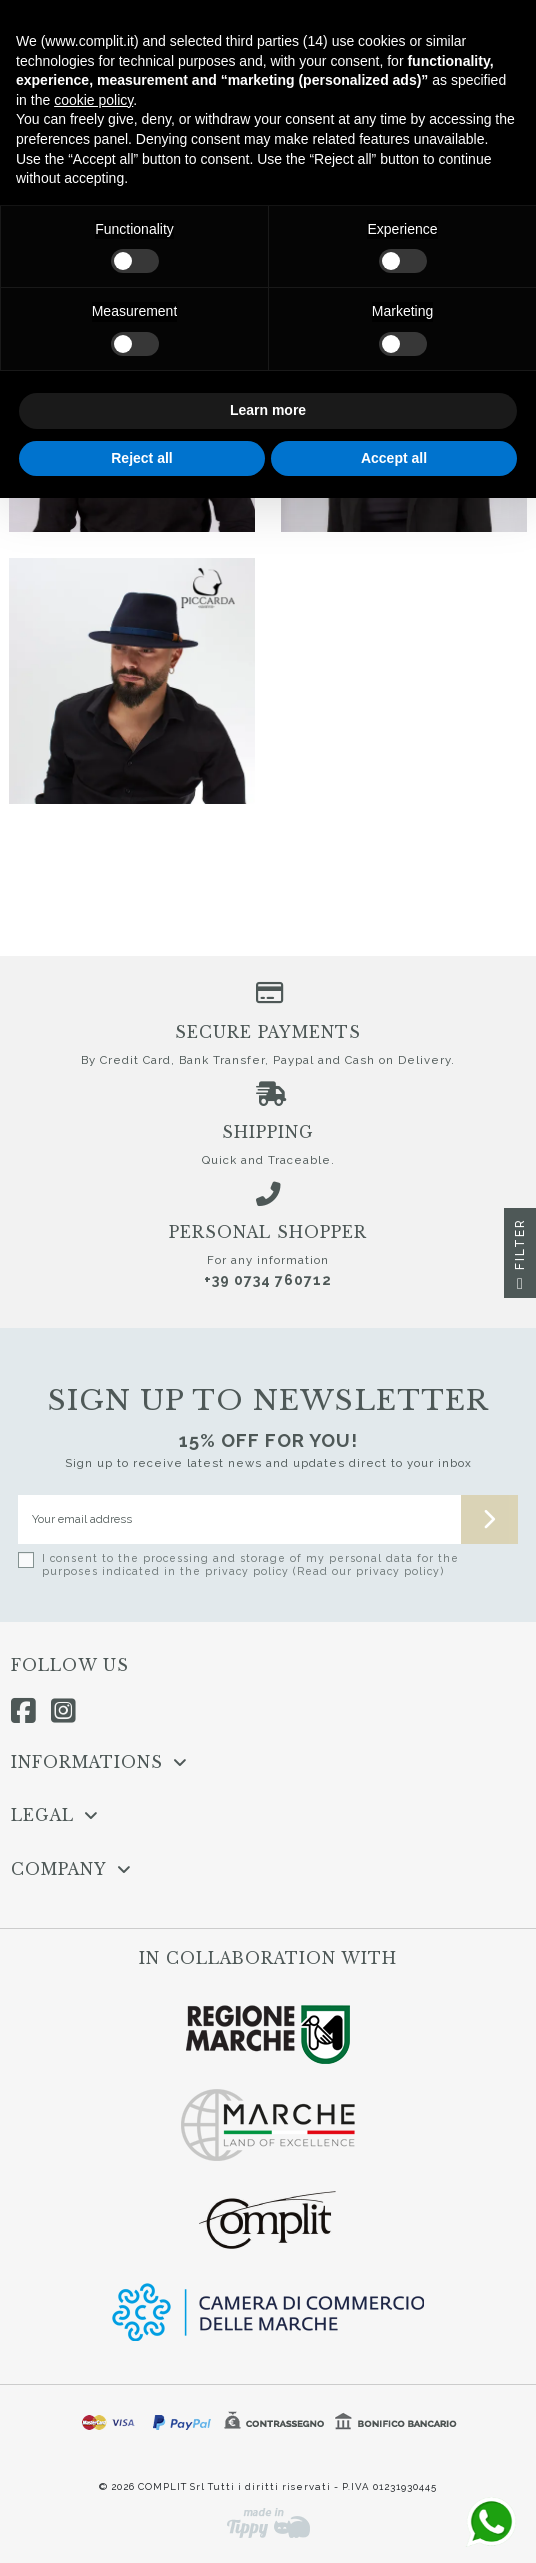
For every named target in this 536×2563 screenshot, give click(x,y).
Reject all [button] (141, 458)
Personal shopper (268, 1232)
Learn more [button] (268, 410)
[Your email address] (240, 1519)
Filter (520, 1258)
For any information (268, 1260)
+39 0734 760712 (268, 1280)
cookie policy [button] (93, 100)
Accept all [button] (394, 458)
